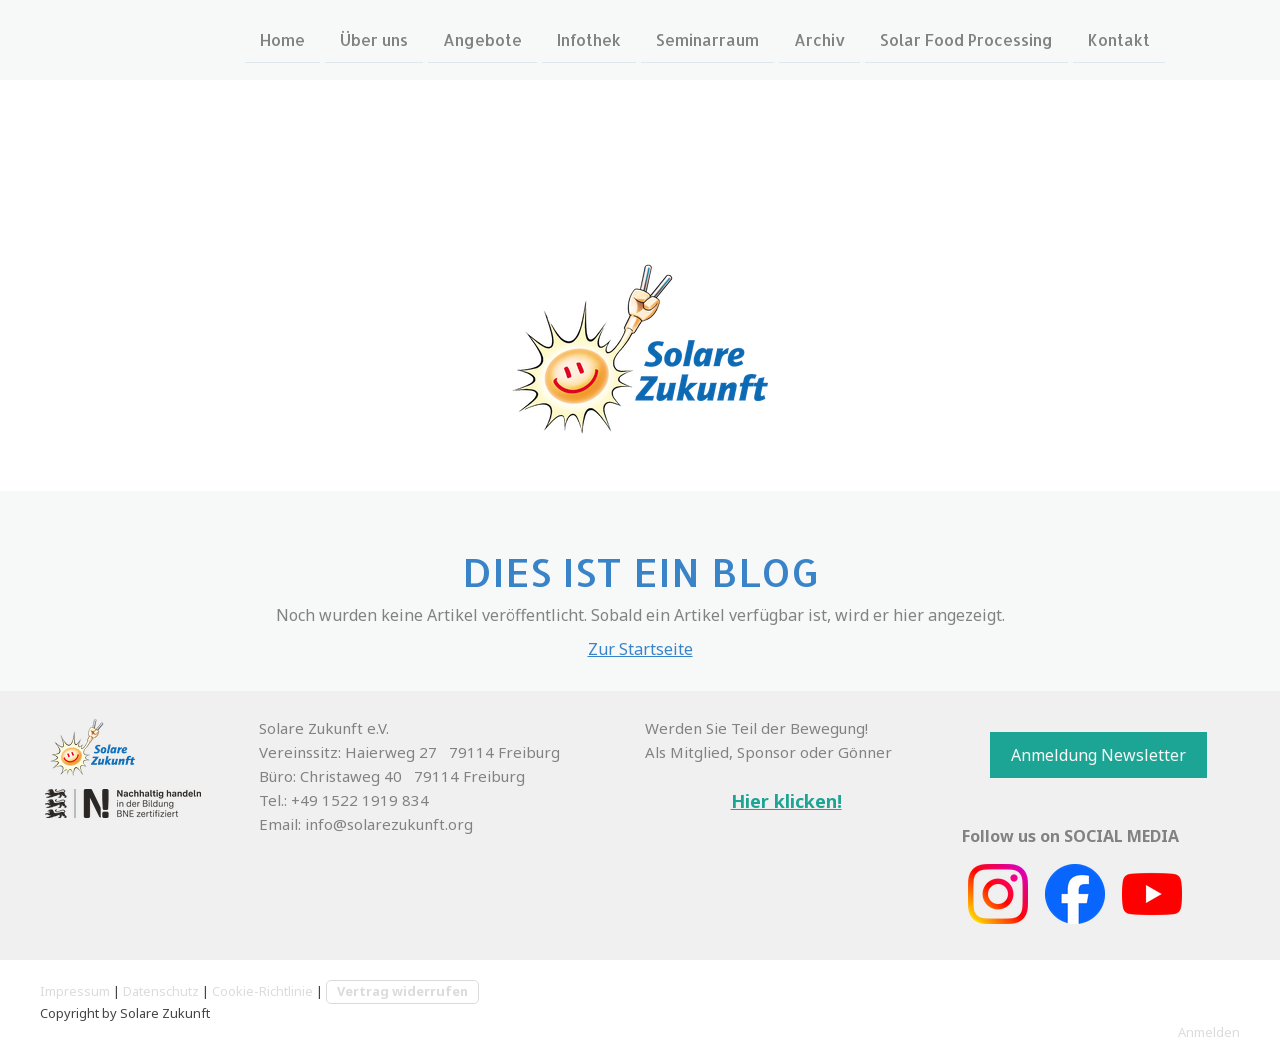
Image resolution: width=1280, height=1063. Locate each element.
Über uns (374, 38)
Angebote (482, 38)
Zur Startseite (640, 649)
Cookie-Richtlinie (262, 991)
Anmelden (1209, 1032)
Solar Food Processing (966, 38)
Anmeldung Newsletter (1098, 755)
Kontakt (1119, 38)
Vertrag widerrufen (402, 991)
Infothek (589, 38)
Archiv (819, 38)
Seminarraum (707, 38)
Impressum (75, 991)
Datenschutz (161, 991)
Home (282, 38)
